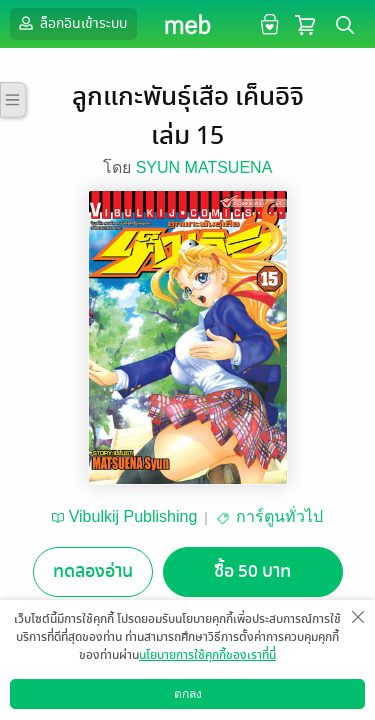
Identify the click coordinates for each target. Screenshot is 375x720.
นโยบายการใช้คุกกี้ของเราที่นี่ (207, 655)
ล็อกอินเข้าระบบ (71, 23)
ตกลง (188, 694)
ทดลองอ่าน (93, 571)
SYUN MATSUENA (204, 167)
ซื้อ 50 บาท (252, 571)
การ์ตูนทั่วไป (279, 516)
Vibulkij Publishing (133, 516)
